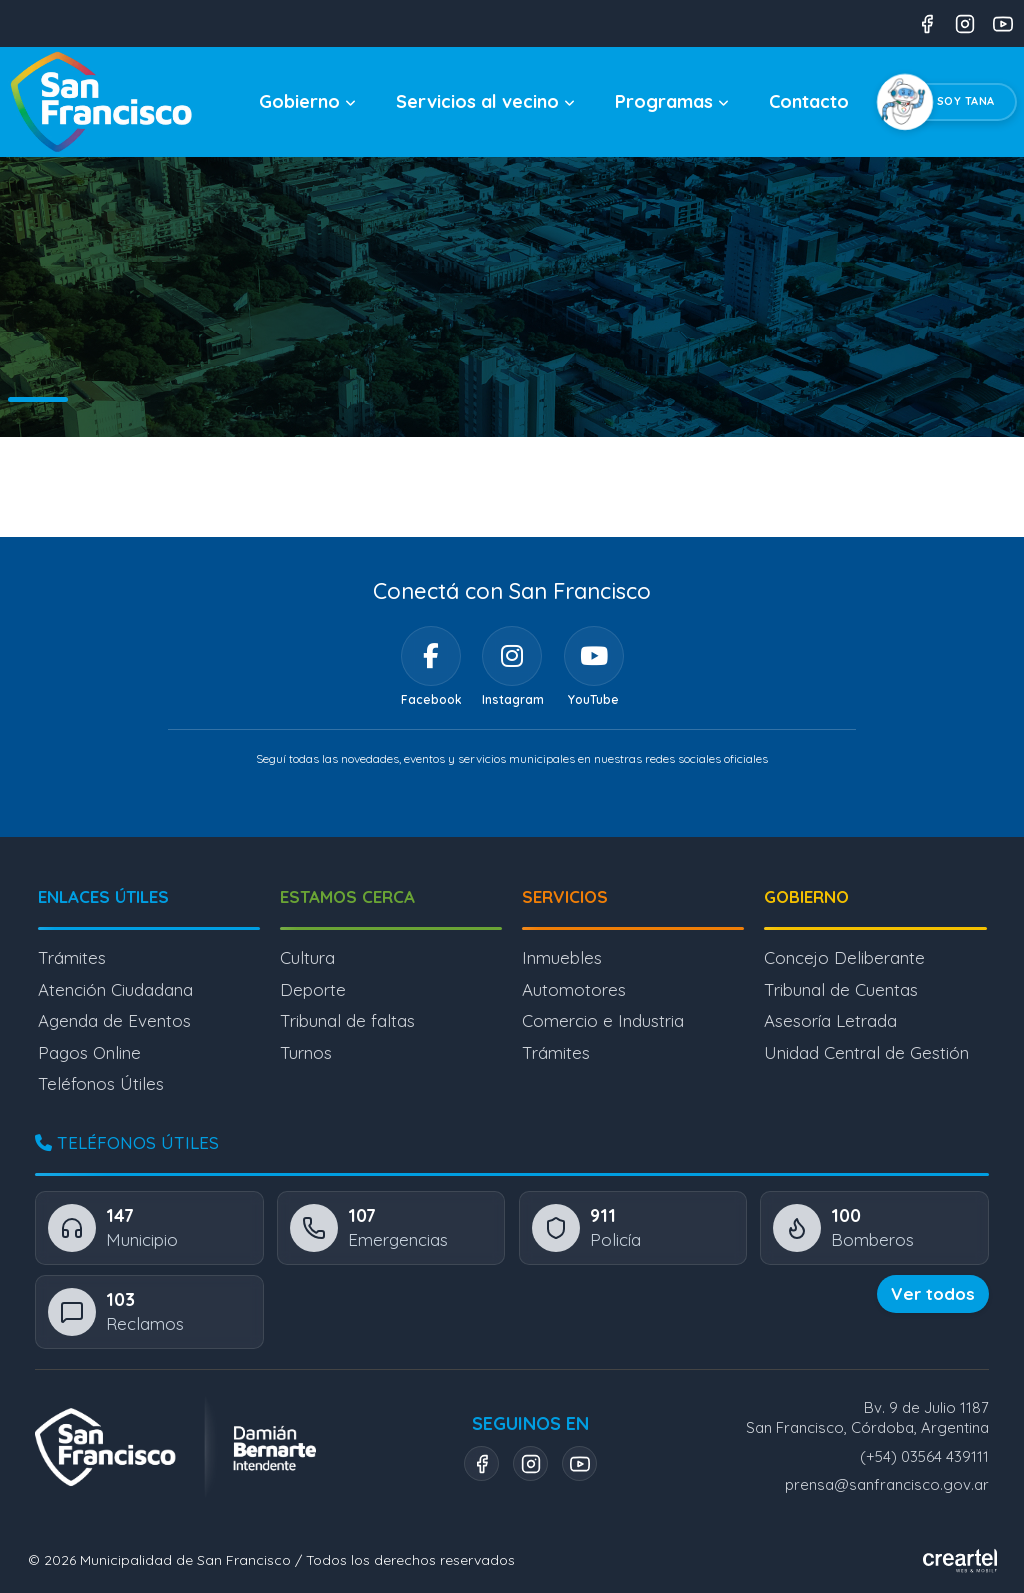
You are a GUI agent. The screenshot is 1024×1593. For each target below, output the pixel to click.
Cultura (307, 957)
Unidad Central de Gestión (866, 1052)
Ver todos (933, 1293)
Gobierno (307, 101)
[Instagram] (512, 656)
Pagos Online (89, 1052)
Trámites (72, 957)
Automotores (574, 989)
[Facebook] (431, 656)
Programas (672, 101)
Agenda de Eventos (114, 1020)
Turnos (306, 1052)
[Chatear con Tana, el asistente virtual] (951, 102)
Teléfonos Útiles (101, 1083)
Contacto (809, 101)
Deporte (313, 989)
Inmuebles (562, 957)
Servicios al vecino (485, 101)
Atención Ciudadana (115, 989)
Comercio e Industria (603, 1020)
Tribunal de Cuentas (841, 989)
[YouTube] (594, 656)
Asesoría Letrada (830, 1020)
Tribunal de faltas (347, 1020)
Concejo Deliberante (844, 957)
